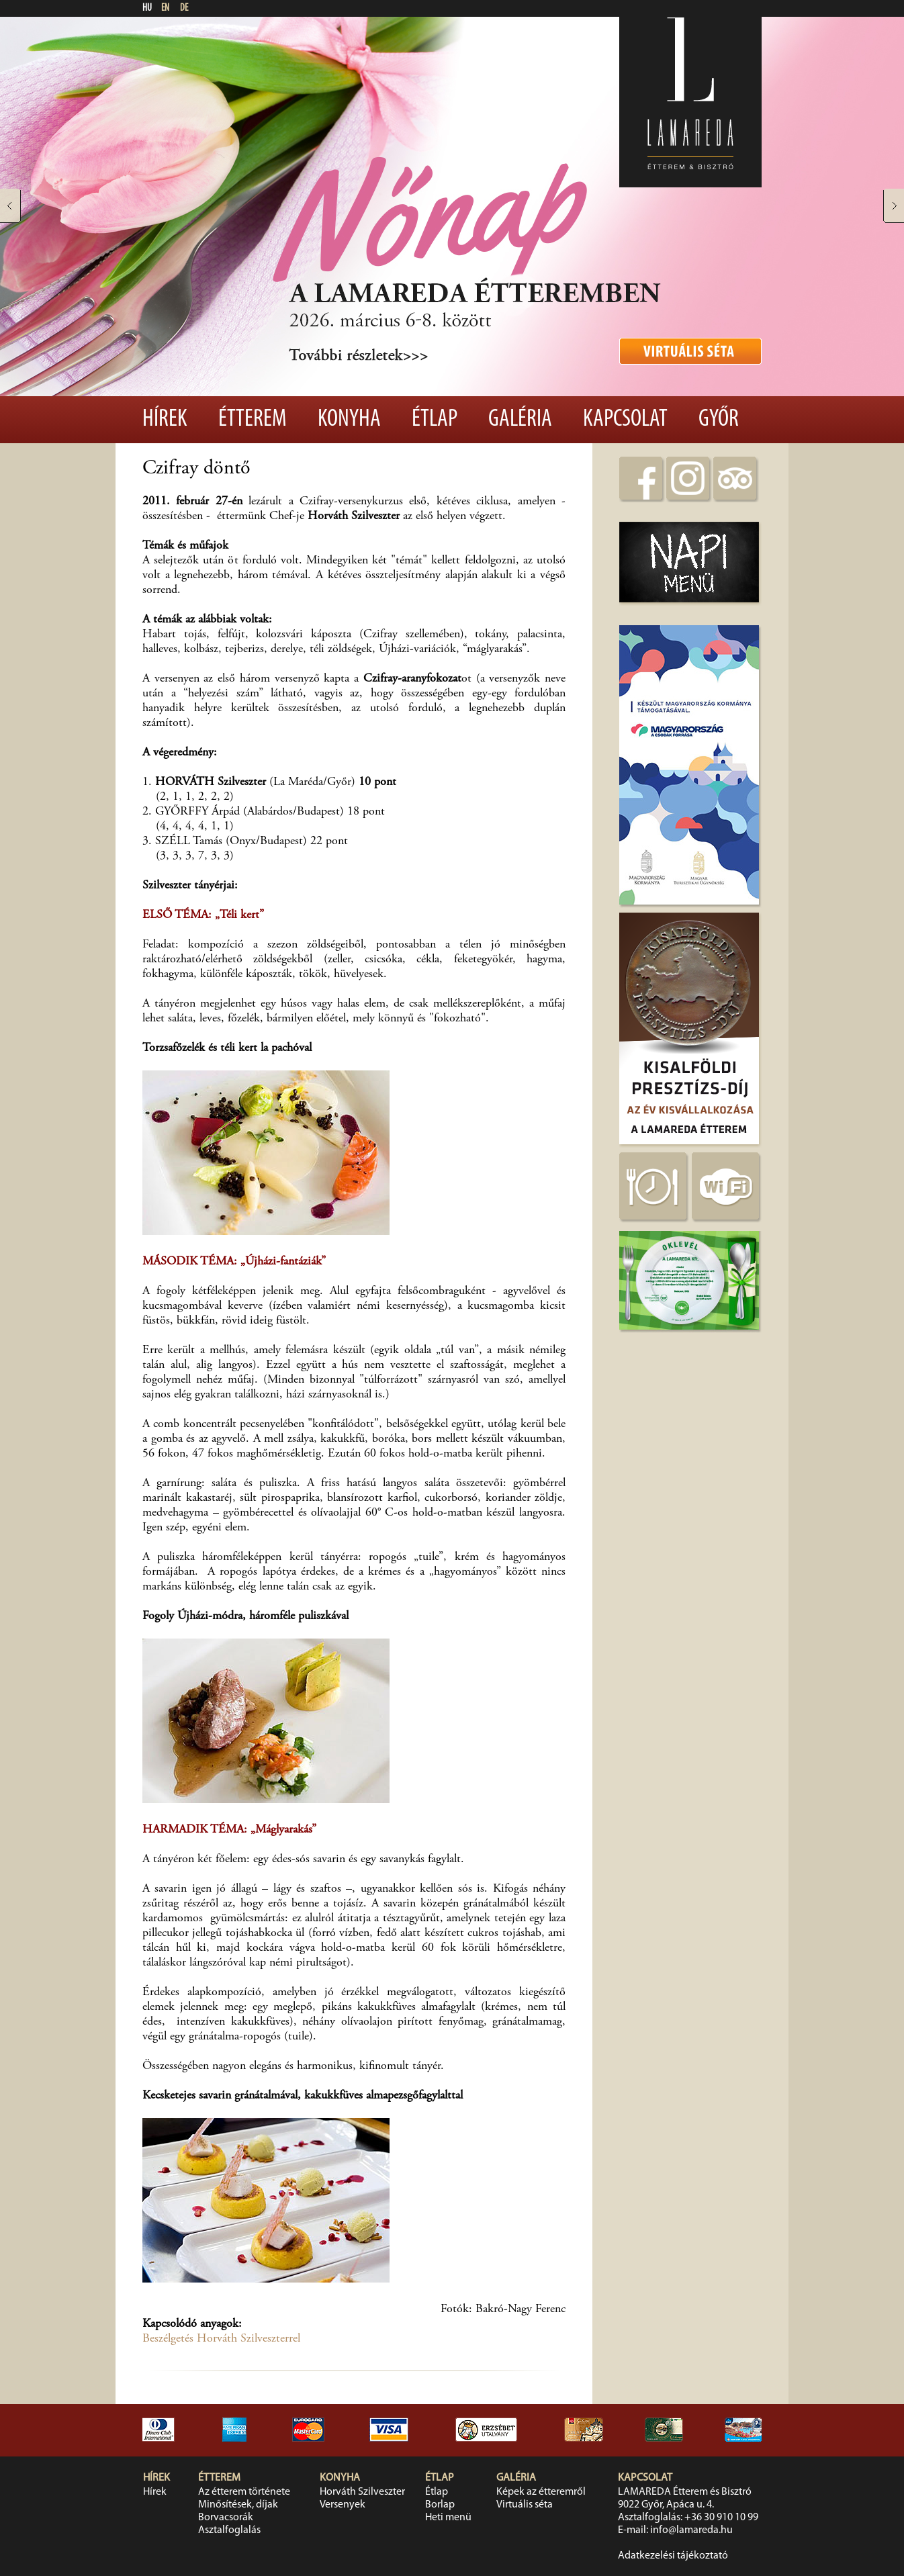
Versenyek (342, 2504)
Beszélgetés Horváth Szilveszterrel (221, 2339)
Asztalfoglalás (229, 2530)
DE (184, 8)
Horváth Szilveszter (362, 2492)
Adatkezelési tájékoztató (673, 2555)
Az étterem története (244, 2492)
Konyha (349, 420)
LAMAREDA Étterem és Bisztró (685, 2492)
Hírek (164, 420)
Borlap (440, 2504)
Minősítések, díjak (238, 2504)
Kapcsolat (625, 420)
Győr (718, 420)
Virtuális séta (524, 2504)
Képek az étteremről (541, 2492)
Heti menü (448, 2517)
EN (165, 8)
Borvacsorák (225, 2517)
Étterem (252, 420)
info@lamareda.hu (691, 2530)
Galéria (520, 420)
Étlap (434, 420)
